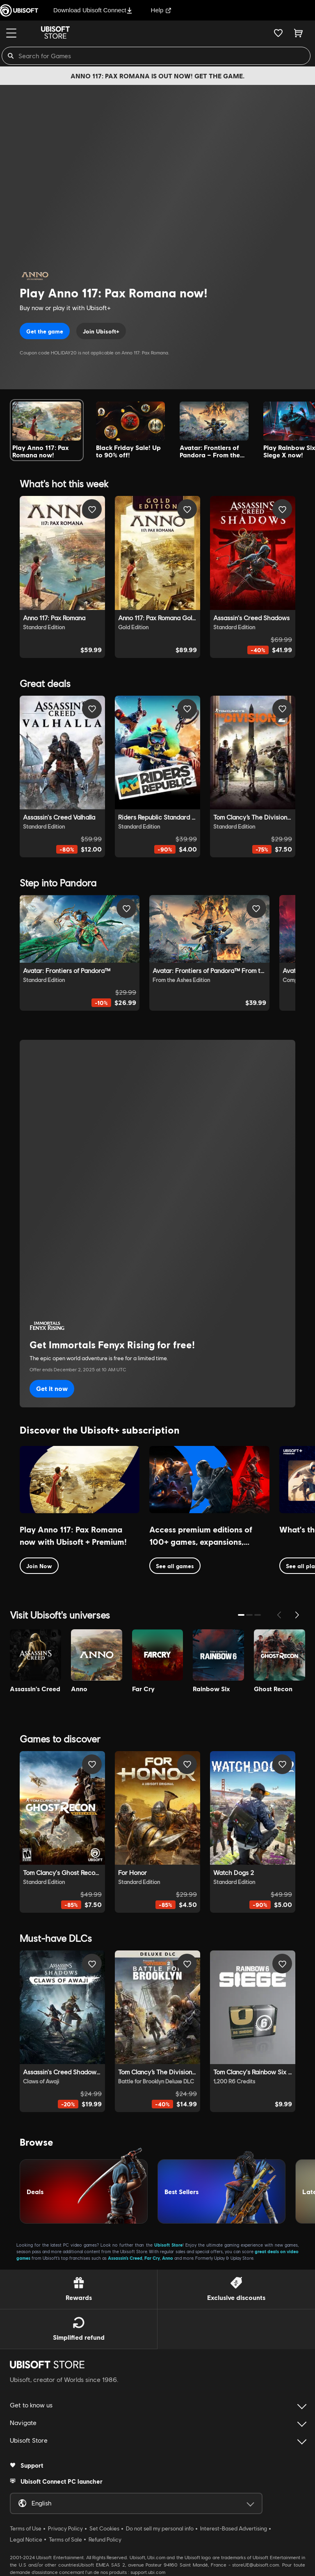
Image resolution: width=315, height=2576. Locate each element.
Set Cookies (104, 2528)
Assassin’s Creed (125, 2258)
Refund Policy (105, 2539)
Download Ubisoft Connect (92, 10)
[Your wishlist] (278, 33)
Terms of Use (25, 2528)
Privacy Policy (65, 2528)
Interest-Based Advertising (233, 2528)
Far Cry (152, 2258)
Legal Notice (26, 2539)
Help (161, 10)
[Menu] (11, 33)
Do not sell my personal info (160, 2528)
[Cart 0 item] (298, 33)
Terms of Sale (65, 2539)
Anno (167, 2258)
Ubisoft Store (168, 2244)
